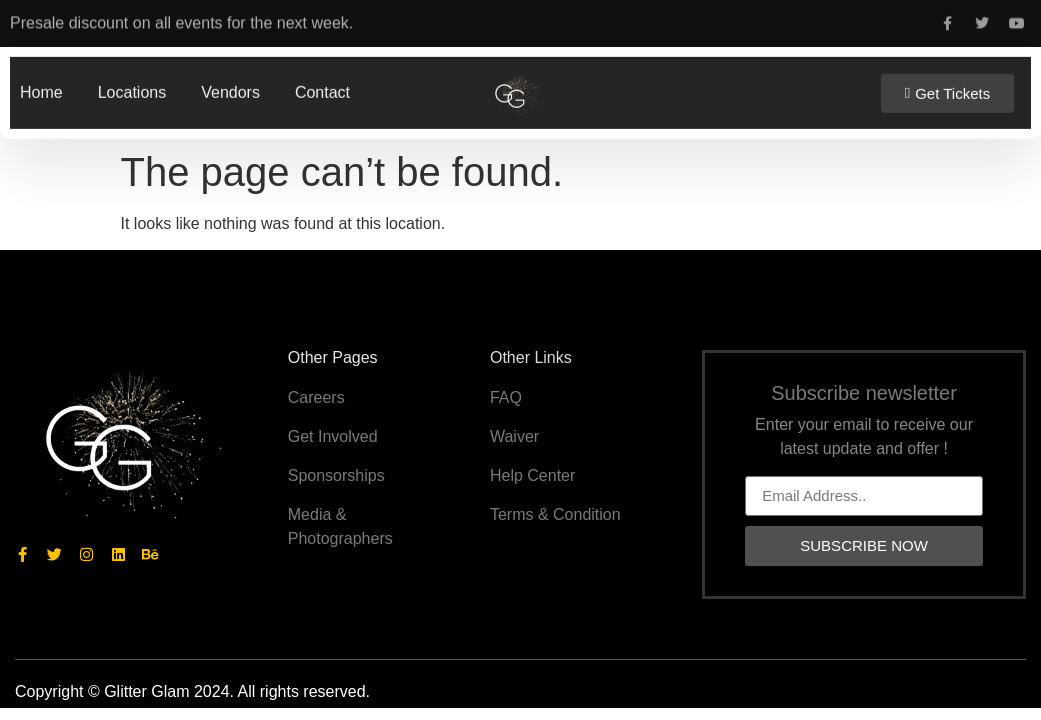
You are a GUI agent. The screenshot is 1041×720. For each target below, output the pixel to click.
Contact (322, 89)
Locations (132, 89)
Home (41, 89)
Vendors (230, 89)
